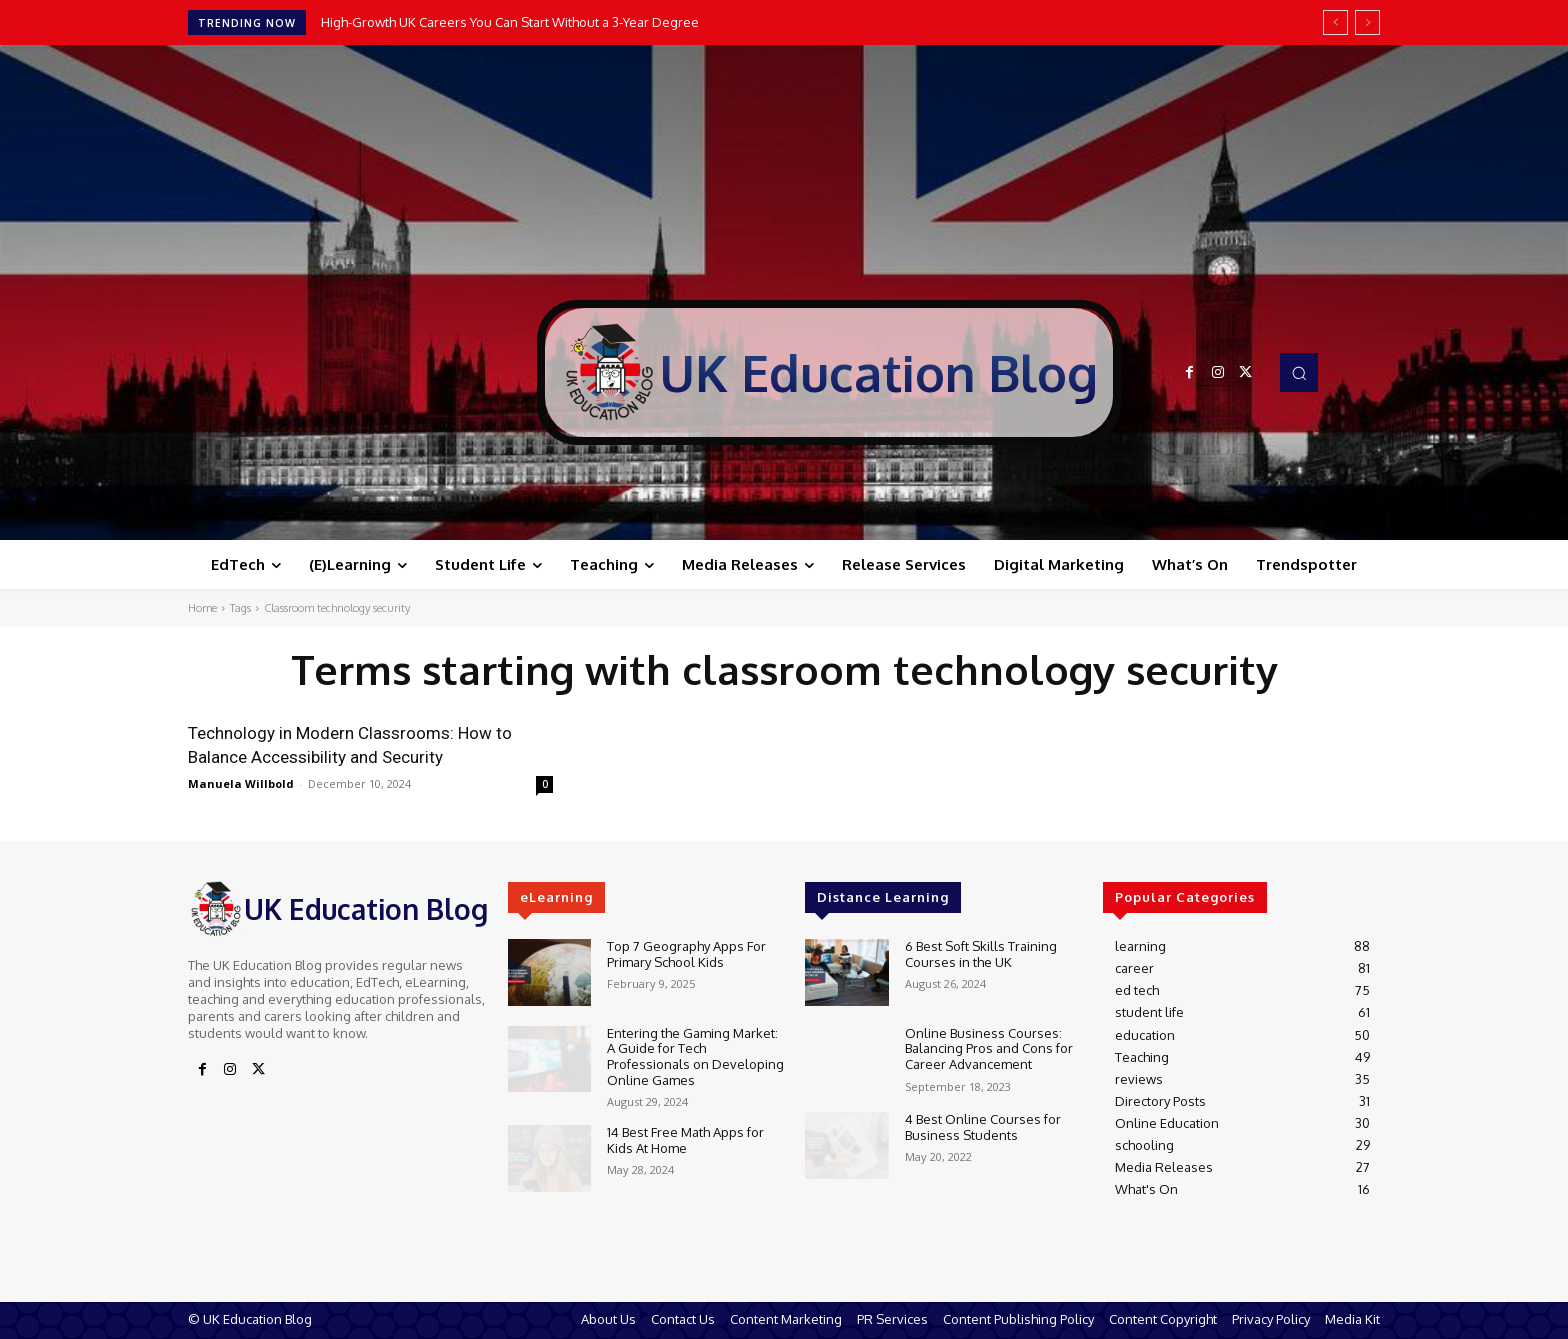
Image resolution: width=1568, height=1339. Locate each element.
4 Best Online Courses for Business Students (983, 1127)
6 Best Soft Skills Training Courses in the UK (981, 954)
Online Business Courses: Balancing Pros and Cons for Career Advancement (989, 1048)
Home (202, 608)
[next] (1367, 22)
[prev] (1335, 22)
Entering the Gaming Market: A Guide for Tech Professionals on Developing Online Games (695, 1056)
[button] (1299, 372)
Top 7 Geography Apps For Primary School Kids (686, 954)
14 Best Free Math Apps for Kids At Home (685, 1140)
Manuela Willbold (241, 783)
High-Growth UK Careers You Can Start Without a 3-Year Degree (510, 22)
